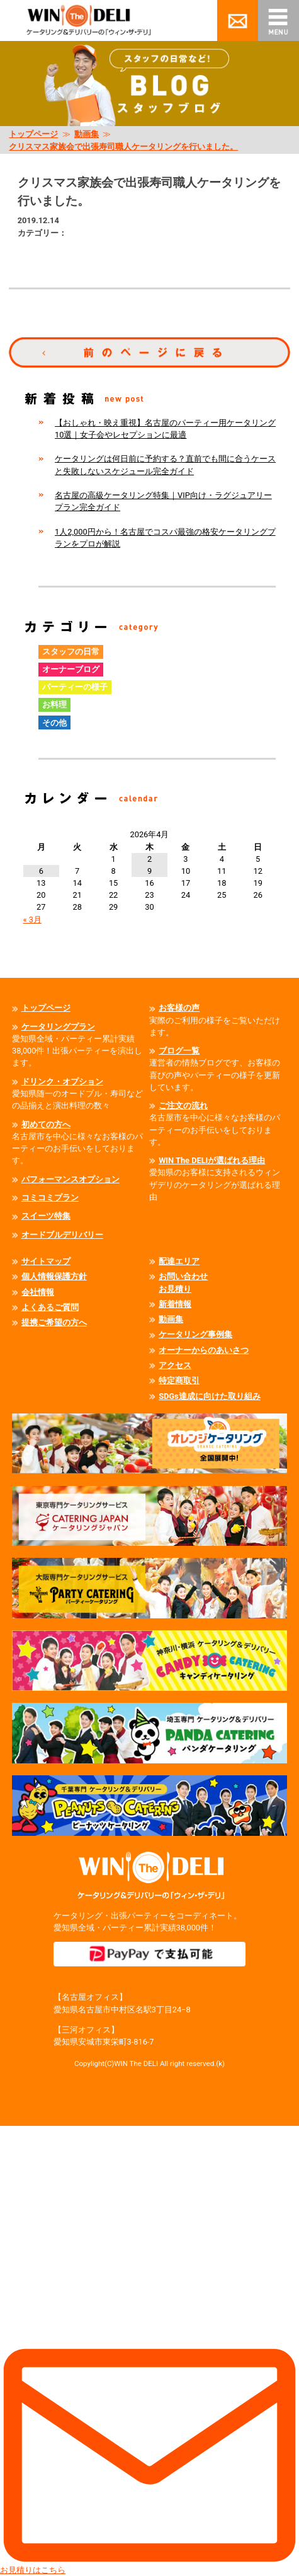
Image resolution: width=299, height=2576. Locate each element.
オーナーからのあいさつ (204, 1350)
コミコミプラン (50, 1197)
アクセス (175, 1365)
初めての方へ (46, 1124)
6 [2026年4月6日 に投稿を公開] (41, 871)
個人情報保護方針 (54, 1276)
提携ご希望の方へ (54, 1322)
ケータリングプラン (58, 1026)
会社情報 (37, 1292)
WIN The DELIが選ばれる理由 (212, 1160)
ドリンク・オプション (62, 1081)
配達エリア (179, 1261)
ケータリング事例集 (195, 1334)
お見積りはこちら (149, 2350)
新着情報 (175, 1304)
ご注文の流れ (183, 1105)
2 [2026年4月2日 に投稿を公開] (149, 859)
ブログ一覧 (179, 1050)
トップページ (33, 134)
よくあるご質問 (50, 1307)
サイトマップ (46, 1261)
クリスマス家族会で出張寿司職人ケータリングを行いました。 (123, 146)
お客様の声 (179, 1007)
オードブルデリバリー (62, 1234)
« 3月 (32, 919)
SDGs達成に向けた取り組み (210, 1396)
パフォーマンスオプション (70, 1179)
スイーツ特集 (46, 1216)
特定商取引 (179, 1380)
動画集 (86, 134)
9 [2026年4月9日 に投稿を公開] (149, 871)
